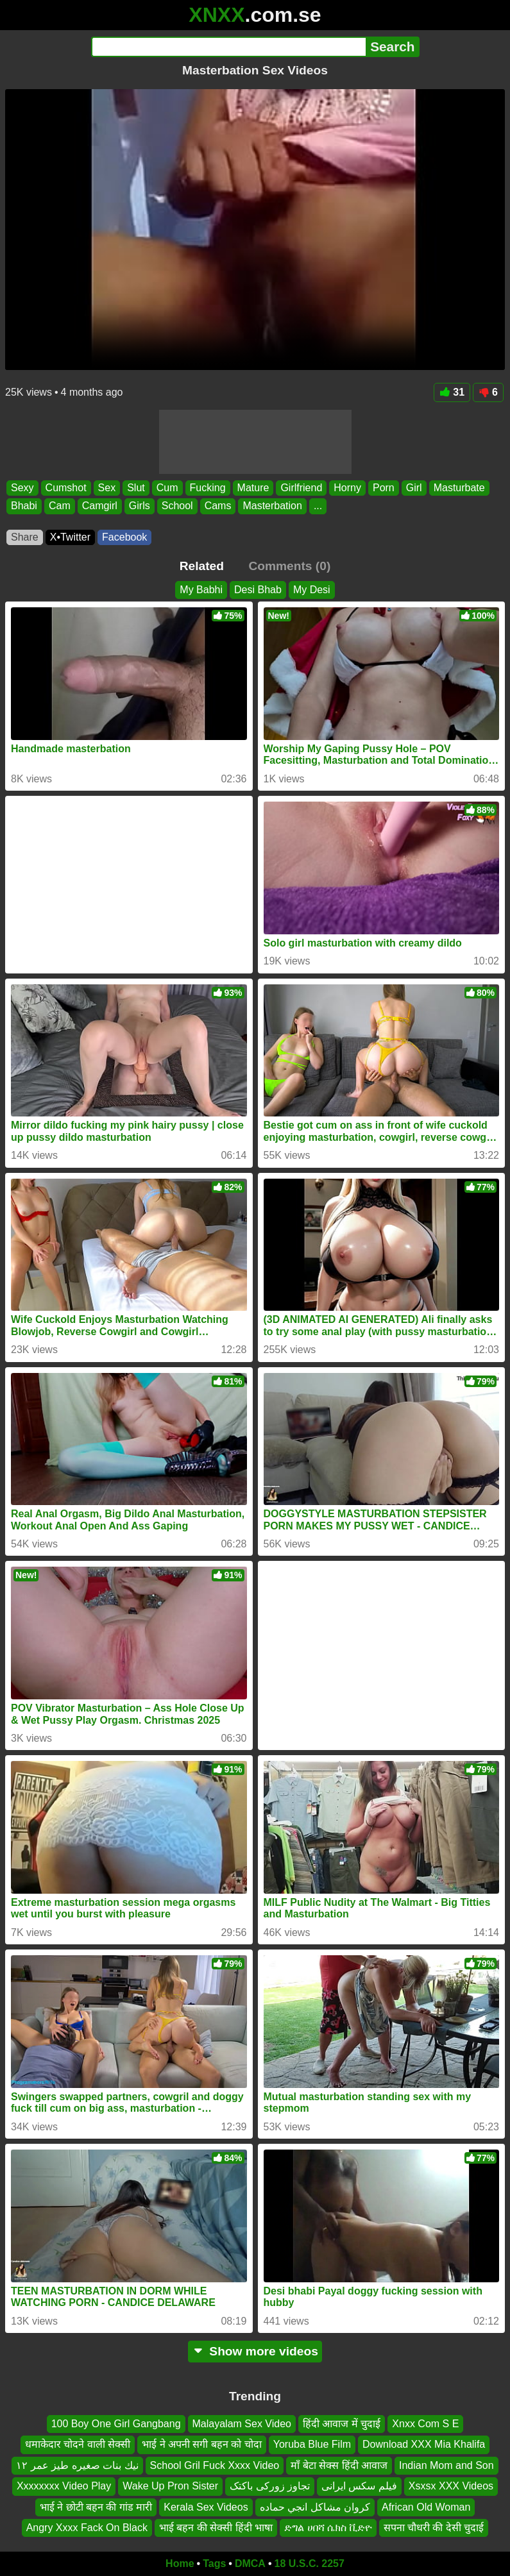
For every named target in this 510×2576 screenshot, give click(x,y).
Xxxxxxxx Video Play (64, 2485)
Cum (167, 487)
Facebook (124, 537)
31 (451, 392)
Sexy (22, 487)
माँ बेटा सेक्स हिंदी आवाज (339, 2465)
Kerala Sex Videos (206, 2507)
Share (24, 537)
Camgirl (99, 505)
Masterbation (272, 505)
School (177, 505)
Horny (347, 487)
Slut (136, 487)
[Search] (228, 47)
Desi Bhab (258, 589)
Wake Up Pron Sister (170, 2485)
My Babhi (201, 589)
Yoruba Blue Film (312, 2444)
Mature (253, 487)
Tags (214, 2563)
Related (202, 566)
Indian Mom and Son (446, 2465)
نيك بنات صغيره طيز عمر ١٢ (77, 2465)
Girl (414, 487)
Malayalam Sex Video (241, 2423)
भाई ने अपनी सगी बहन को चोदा (202, 2444)
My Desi (311, 589)
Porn (384, 487)
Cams (218, 505)
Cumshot (66, 487)
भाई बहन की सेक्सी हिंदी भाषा (216, 2527)
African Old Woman (426, 2507)
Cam (60, 505)
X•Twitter (70, 537)
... (318, 505)
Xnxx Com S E (425, 2423)
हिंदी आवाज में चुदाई (341, 2423)
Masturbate (459, 487)
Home (180, 2563)
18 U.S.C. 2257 (309, 2563)
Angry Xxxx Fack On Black (87, 2527)
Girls (139, 505)
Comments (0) (289, 566)
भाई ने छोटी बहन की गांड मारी (96, 2507)
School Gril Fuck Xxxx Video (215, 2465)
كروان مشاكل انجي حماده (315, 2507)
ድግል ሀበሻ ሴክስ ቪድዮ (327, 2527)
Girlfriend (301, 487)
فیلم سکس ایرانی (359, 2485)
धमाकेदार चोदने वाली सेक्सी (77, 2444)
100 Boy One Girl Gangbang (116, 2423)
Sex (107, 487)
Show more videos (255, 2351)
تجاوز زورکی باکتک (270, 2485)
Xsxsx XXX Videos (451, 2485)
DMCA (250, 2563)
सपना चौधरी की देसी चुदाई (434, 2527)
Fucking (208, 487)
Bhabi (24, 505)
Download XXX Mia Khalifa (423, 2444)
